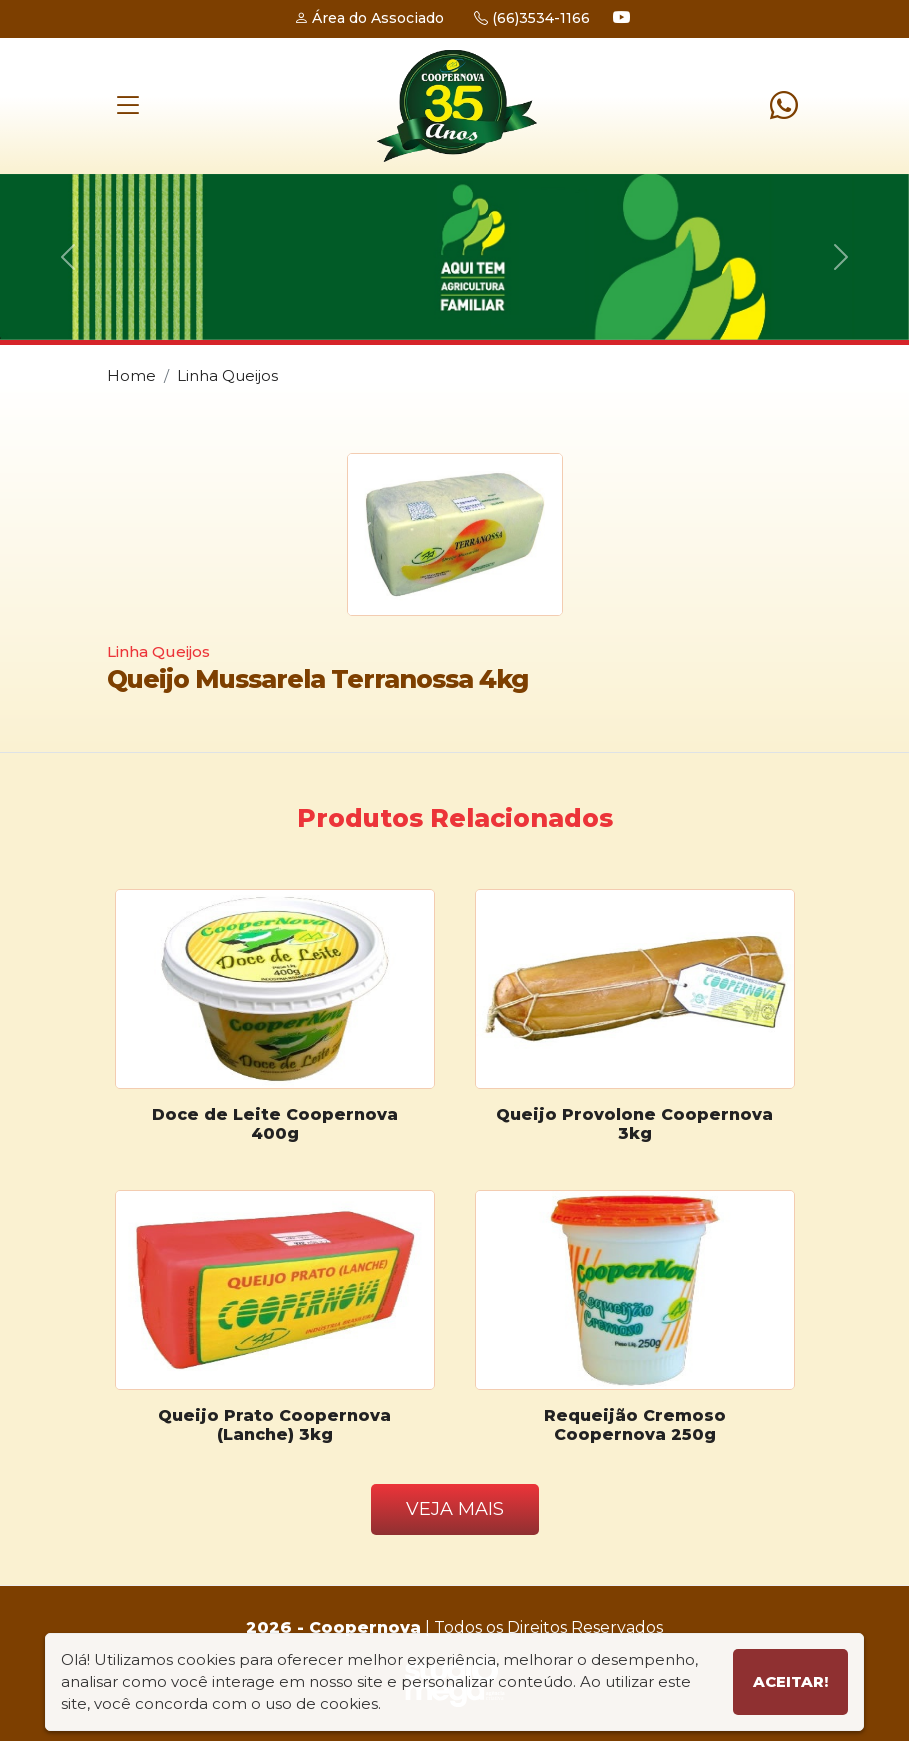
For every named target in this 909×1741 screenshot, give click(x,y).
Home (131, 375)
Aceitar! (790, 1681)
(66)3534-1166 (532, 18)
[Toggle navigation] (128, 105)
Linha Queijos (227, 375)
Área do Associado (369, 18)
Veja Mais (455, 1509)
